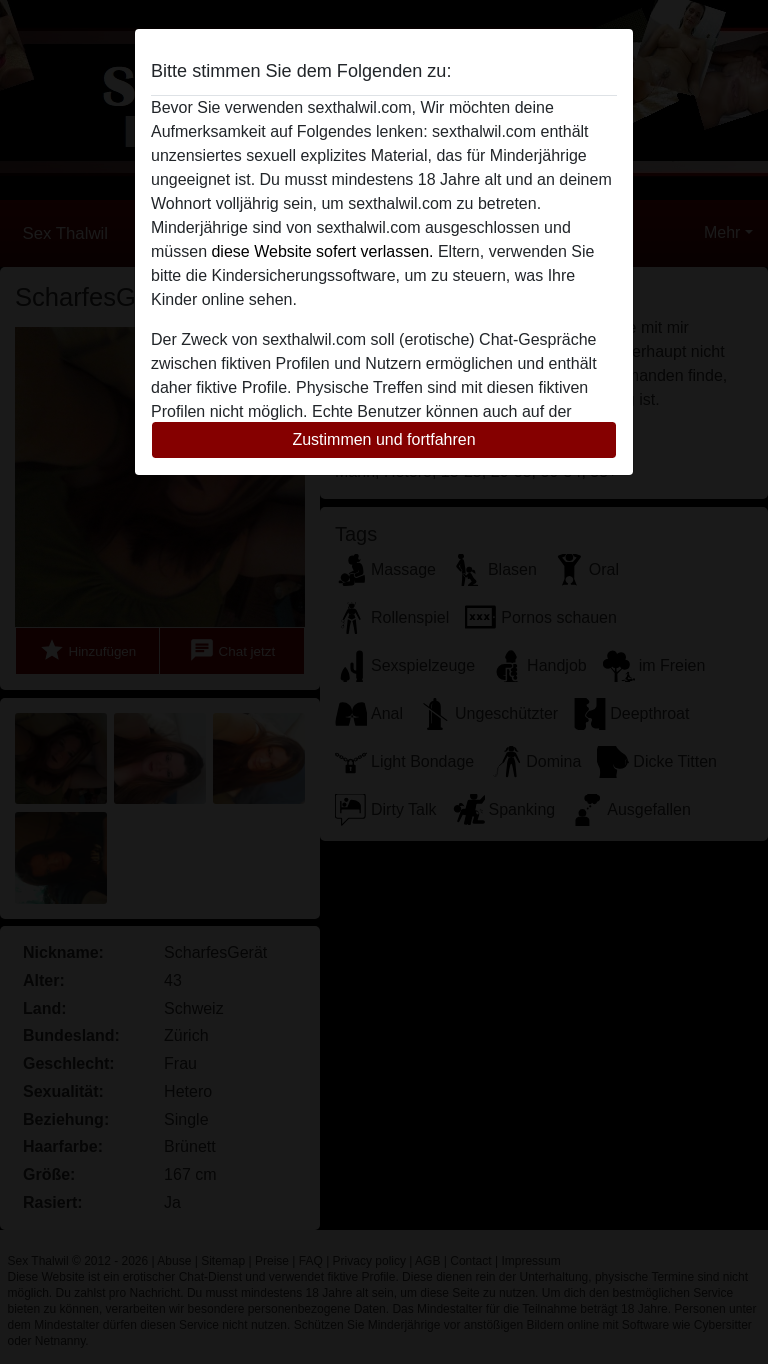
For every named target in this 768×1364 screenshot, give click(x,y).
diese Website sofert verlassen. (322, 251)
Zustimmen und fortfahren (383, 439)
